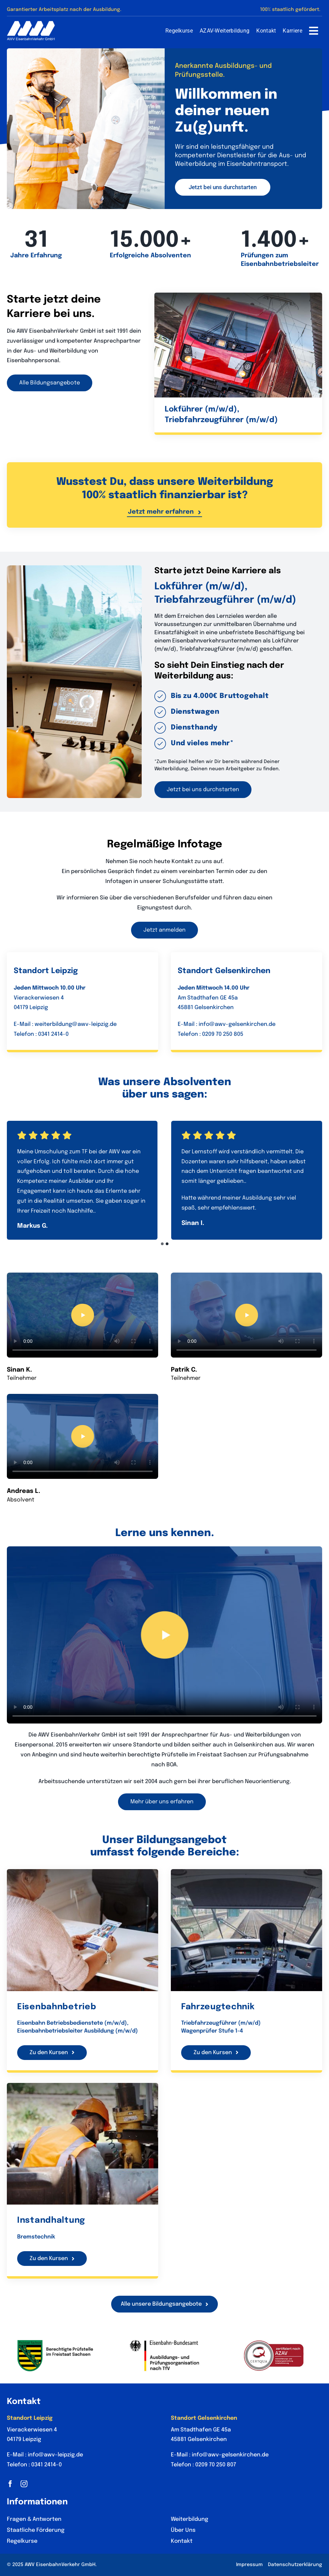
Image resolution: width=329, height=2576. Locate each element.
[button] (162, 1243)
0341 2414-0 (53, 1034)
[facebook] (10, 2483)
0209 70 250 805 (222, 1034)
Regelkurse (22, 2541)
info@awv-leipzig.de (55, 2455)
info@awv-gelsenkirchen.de (237, 1024)
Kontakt (181, 2541)
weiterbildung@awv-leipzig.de (76, 1024)
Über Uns (183, 2530)
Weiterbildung (189, 2519)
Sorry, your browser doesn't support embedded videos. (82, 1315)
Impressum (249, 2564)
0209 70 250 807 (215, 2465)
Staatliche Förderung (35, 2530)
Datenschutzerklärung (295, 2564)
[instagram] (24, 2483)
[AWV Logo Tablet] (31, 24)
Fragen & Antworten (34, 2519)
